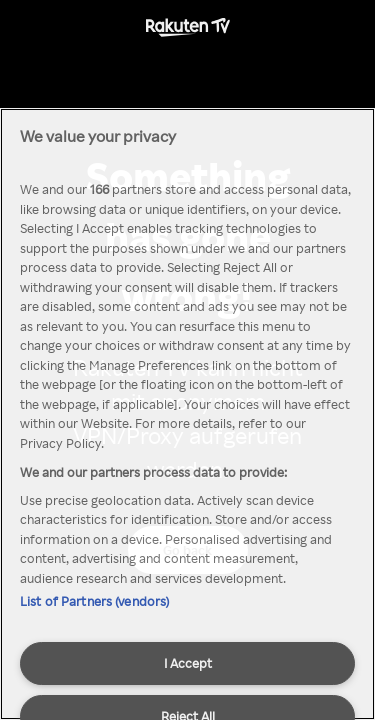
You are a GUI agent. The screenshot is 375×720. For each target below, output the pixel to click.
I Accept (188, 663)
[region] (187, 414)
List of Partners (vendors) (94, 601)
